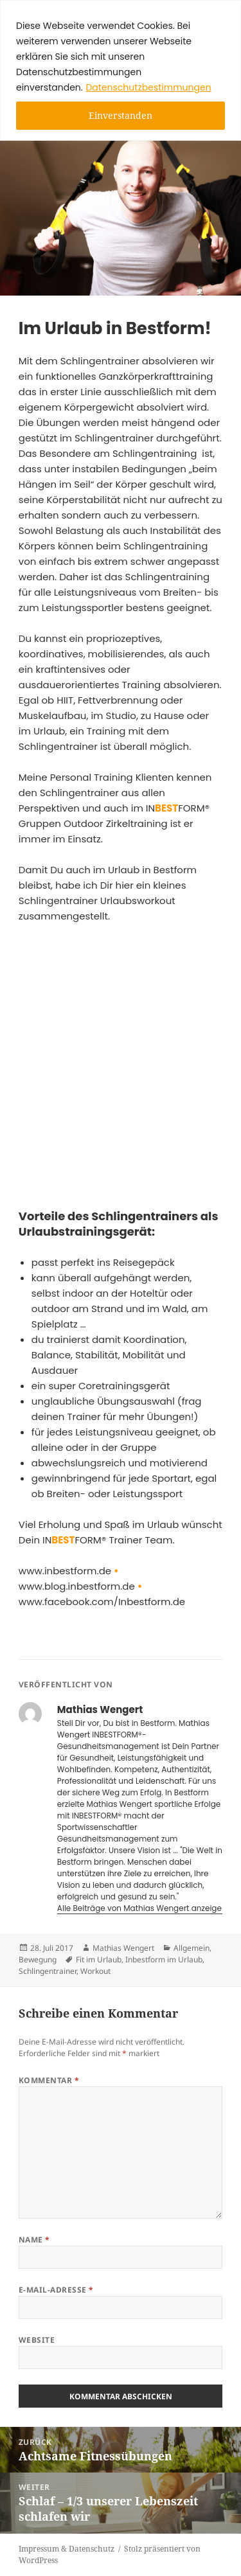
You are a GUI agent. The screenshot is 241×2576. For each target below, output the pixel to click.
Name (34, 2239)
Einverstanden (120, 115)
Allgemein (192, 1947)
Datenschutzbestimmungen (148, 87)
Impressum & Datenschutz (66, 2548)
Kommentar (49, 2080)
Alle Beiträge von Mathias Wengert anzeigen (143, 1908)
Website (37, 2339)
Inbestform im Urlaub (163, 1959)
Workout (95, 1971)
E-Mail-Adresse (56, 2289)
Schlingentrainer (47, 1971)
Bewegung (38, 1959)
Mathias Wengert (123, 1947)
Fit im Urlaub (98, 1959)
